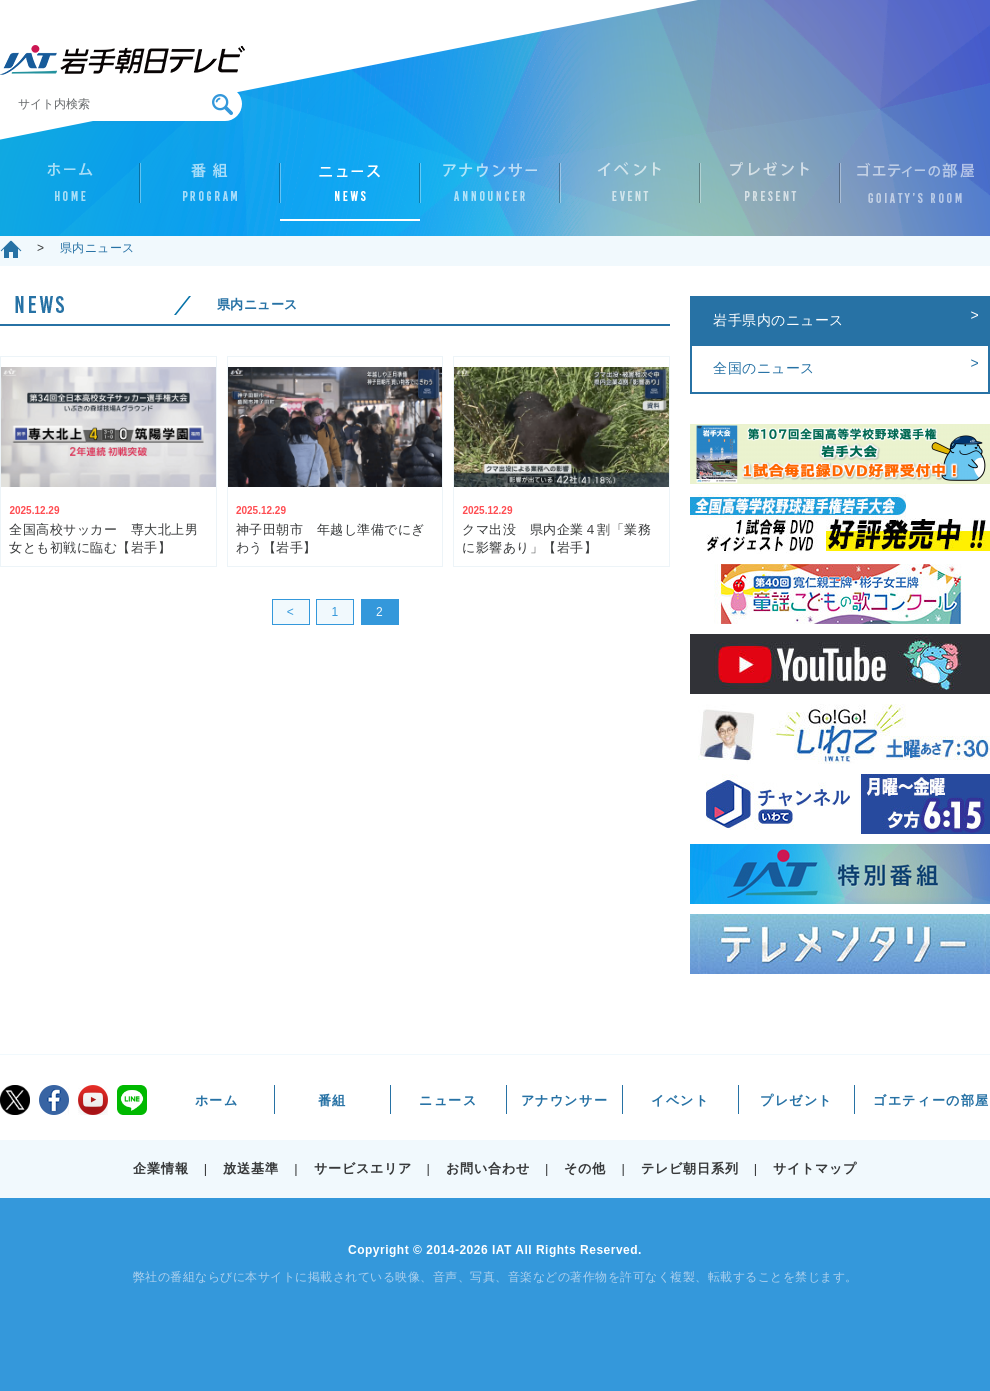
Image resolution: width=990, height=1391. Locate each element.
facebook (54, 1100)
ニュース (350, 191)
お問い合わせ (488, 1168)
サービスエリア (363, 1168)
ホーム (70, 191)
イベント (630, 191)
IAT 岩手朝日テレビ (122, 60)
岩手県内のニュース (778, 320)
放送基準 (251, 1168)
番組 (210, 191)
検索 (222, 104)
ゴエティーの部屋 (910, 191)
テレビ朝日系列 (690, 1168)
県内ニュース (97, 248)
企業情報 (161, 1168)
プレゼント (770, 191)
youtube (93, 1100)
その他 (585, 1168)
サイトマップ (815, 1168)
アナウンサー (490, 191)
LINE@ (132, 1100)
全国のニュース (764, 368)
